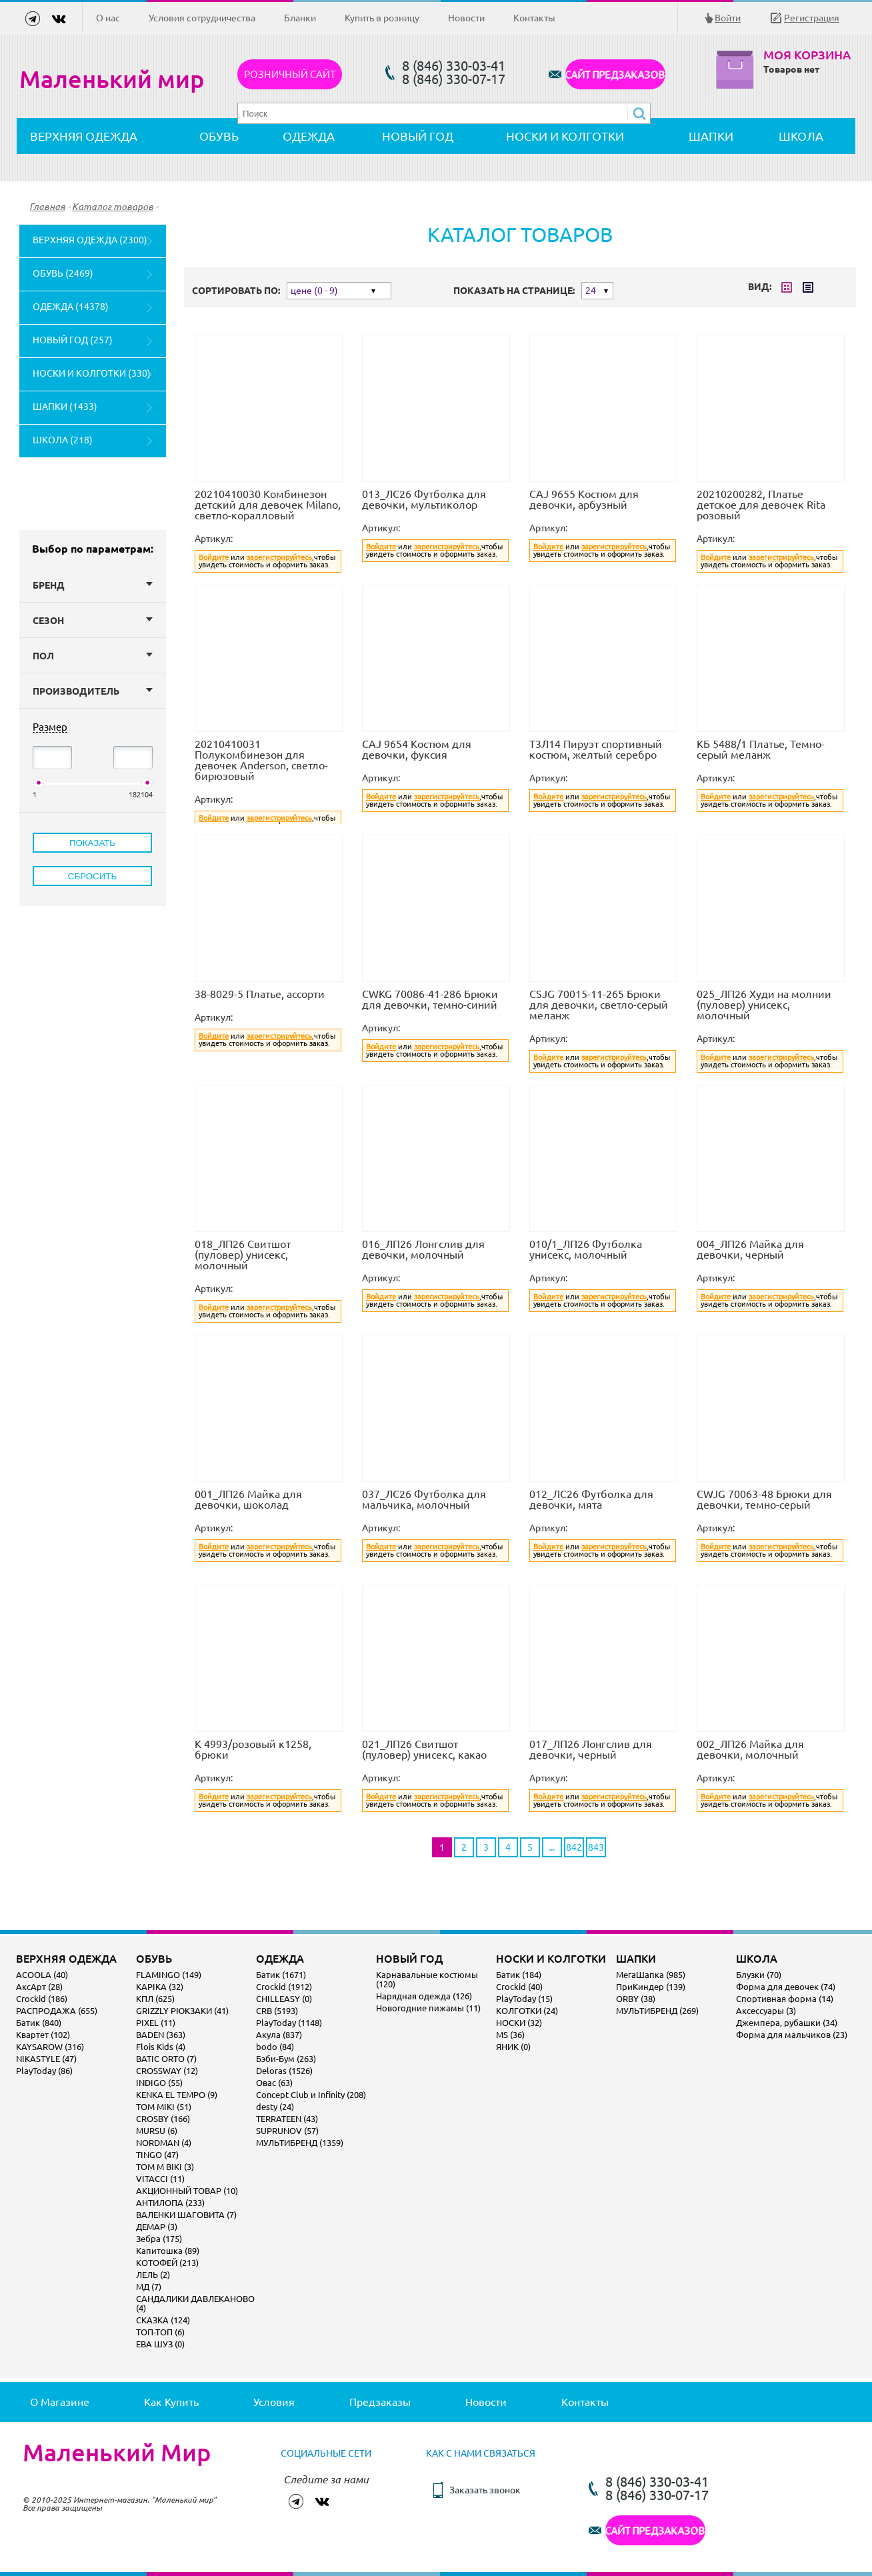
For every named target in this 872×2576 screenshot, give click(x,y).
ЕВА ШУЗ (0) (160, 2344)
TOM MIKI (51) (163, 2106)
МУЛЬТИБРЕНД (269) (657, 2010)
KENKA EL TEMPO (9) (176, 2094)
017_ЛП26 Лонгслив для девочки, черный (590, 1749)
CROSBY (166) (163, 2118)
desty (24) (275, 2106)
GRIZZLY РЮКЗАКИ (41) (182, 2010)
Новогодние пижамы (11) (428, 2008)
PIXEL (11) (155, 2022)
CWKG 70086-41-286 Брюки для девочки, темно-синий (430, 999)
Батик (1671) (281, 1974)
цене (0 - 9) (314, 290)
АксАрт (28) (39, 1986)
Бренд (93, 585)
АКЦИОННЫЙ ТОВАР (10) (187, 2190)
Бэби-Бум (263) (286, 2058)
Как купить (171, 2402)
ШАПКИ (711, 136)
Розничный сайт (289, 74)
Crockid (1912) (284, 1986)
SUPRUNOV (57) (287, 2130)
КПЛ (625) (155, 1998)
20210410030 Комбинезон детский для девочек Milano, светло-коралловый (268, 504)
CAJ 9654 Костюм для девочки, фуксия (416, 749)
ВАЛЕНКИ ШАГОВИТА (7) (186, 2214)
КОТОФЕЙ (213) (167, 2262)
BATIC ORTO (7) (166, 2058)
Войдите (214, 557)
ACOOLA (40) (42, 1974)
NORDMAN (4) (163, 2142)
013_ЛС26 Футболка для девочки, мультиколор (424, 499)
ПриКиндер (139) (650, 1986)
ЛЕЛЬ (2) (153, 2274)
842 (574, 1847)
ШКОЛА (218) (63, 440)
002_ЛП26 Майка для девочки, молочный (750, 1749)
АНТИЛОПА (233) (170, 2202)
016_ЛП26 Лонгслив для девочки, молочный (423, 1249)
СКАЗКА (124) (163, 2320)
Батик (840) (38, 2022)
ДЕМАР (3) (156, 2226)
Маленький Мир (117, 2453)
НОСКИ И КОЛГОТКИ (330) (92, 373)
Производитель (93, 691)
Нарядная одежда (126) (424, 1996)
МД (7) (148, 2286)
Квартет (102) (43, 2034)
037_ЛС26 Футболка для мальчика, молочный (424, 1499)
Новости (466, 18)
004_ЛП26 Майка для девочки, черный (750, 1249)
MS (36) (510, 2034)
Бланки (300, 18)
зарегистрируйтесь (279, 557)
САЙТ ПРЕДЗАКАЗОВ (615, 74)
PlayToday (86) (44, 2070)
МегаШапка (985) (650, 1974)
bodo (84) (275, 2046)
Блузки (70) (758, 1974)
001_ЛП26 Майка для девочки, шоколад (248, 1499)
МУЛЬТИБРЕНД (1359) (299, 2142)
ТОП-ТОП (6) (160, 2332)
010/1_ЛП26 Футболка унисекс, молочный (585, 1249)
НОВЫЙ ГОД (417, 136)
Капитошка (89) (167, 2250)
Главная (47, 206)
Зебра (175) (159, 2238)
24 (590, 290)
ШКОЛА (801, 136)
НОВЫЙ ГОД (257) (73, 340)
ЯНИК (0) (513, 2046)
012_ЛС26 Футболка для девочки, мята (591, 1499)
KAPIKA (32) (159, 1986)
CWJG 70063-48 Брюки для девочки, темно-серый (764, 1499)
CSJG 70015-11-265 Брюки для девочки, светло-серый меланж (598, 1004)
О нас (108, 18)
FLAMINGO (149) (168, 1974)
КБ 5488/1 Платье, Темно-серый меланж (761, 749)
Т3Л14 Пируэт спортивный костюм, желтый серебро (595, 749)
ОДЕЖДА (309, 136)
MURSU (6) (156, 2130)
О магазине (59, 2402)
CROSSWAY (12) (167, 2070)
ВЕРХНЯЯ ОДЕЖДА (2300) (90, 240)
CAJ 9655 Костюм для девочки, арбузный (584, 499)
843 (596, 1847)
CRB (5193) (277, 2010)
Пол (93, 656)
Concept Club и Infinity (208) (311, 2094)
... (552, 1847)
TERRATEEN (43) (287, 2118)
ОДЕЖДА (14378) (71, 306)
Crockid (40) (519, 1986)
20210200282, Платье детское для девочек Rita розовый (761, 504)
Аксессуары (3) (766, 2010)
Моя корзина (807, 55)
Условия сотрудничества (202, 18)
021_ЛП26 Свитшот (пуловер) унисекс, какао (424, 1749)
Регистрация (811, 18)
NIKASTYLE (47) (46, 2058)
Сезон (93, 620)
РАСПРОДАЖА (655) (56, 2010)
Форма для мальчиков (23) (791, 2034)
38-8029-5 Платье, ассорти (260, 994)
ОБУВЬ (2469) (63, 273)
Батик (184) (518, 1974)
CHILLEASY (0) (284, 1998)
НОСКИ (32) (519, 2022)
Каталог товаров (112, 206)
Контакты (534, 18)
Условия (274, 2402)
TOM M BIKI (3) (165, 2166)
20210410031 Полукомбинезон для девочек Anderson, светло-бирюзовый (261, 760)
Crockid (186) (41, 1998)
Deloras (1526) (284, 2070)
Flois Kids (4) (160, 2046)
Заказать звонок (485, 2490)
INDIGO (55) (159, 2082)
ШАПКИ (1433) (65, 406)
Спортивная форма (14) (784, 1998)
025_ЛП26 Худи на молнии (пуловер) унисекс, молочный (764, 1004)
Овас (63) (274, 2082)
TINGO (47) (157, 2154)
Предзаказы (380, 2402)
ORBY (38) (635, 1998)
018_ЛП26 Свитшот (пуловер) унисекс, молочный (243, 1254)
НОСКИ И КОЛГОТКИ (565, 136)
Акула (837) (279, 2034)
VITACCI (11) (160, 2178)
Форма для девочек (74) (785, 1986)
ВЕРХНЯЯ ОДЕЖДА (83, 136)
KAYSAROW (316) (50, 2046)
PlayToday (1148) (289, 2022)
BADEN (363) (160, 2034)
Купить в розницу (382, 18)
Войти (728, 18)
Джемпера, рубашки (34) (786, 2022)
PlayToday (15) (524, 1998)
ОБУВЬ (219, 136)
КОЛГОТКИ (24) (527, 2010)
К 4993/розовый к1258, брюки (253, 1749)
